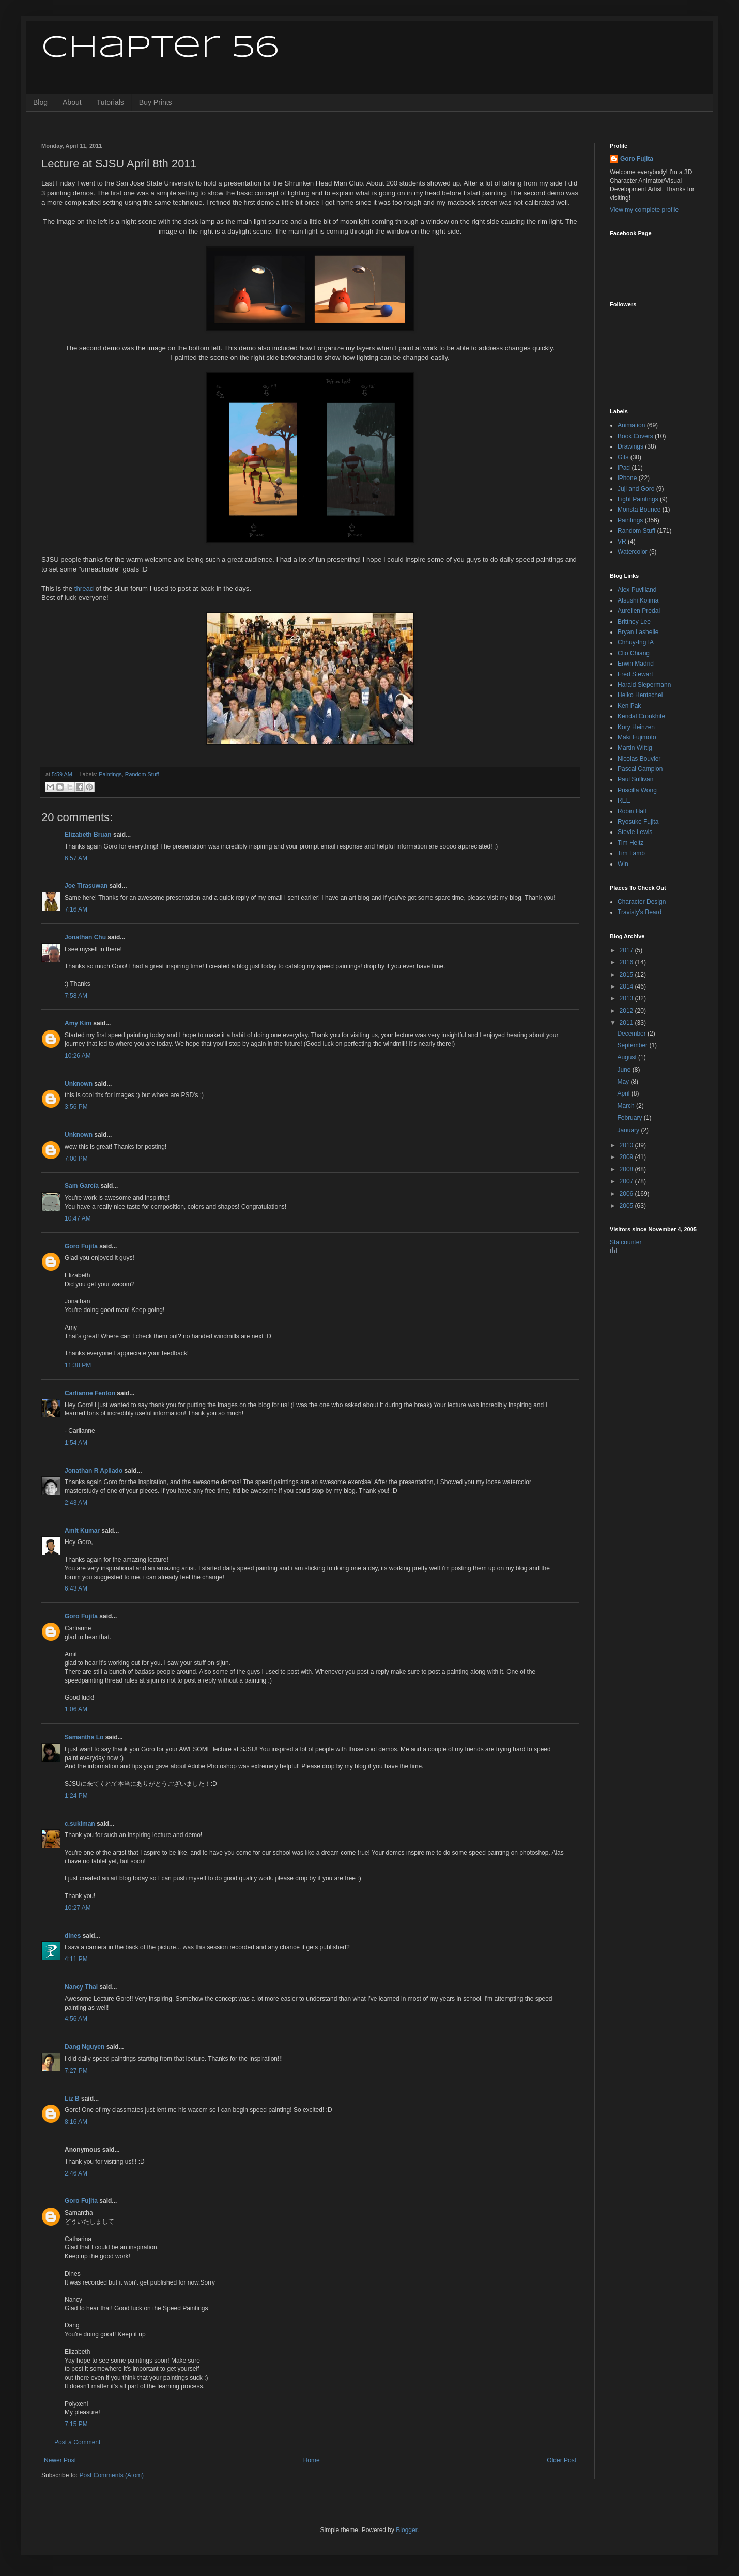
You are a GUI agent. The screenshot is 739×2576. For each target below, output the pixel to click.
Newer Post (60, 2460)
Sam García (82, 1186)
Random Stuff (142, 774)
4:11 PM (76, 1959)
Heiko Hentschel (640, 695)
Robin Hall (632, 811)
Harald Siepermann (644, 684)
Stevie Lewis (635, 832)
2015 (627, 974)
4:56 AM (76, 2019)
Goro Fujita (81, 1246)
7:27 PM (76, 2070)
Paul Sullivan (635, 779)
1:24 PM (76, 1795)
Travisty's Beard (639, 912)
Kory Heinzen (636, 727)
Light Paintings (638, 499)
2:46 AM (76, 2173)
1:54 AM (76, 1442)
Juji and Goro (636, 488)
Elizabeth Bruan (88, 834)
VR (622, 541)
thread (84, 588)
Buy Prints (155, 102)
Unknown (79, 1083)
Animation (631, 425)
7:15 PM (76, 2424)
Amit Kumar (82, 1530)
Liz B (72, 2098)
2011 (627, 1022)
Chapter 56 (160, 48)
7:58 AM (76, 995)
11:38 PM (78, 1365)
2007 (627, 1181)
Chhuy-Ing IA (636, 642)
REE (624, 800)
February (630, 1117)
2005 (627, 1205)
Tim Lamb (631, 853)
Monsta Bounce (639, 509)
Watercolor (633, 552)
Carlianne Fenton (90, 1393)
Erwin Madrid (636, 663)
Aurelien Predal (639, 610)
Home (311, 2460)
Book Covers (635, 436)
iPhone (627, 478)
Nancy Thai (81, 1987)
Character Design (642, 901)
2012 (627, 1010)
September (633, 1045)
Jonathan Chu (85, 937)
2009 (627, 1157)
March (626, 1105)
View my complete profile (644, 209)
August (627, 1057)
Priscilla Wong (637, 790)
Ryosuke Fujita (638, 821)
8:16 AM (76, 2121)
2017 (627, 950)
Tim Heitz (630, 842)
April (624, 1093)
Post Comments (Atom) (111, 2475)
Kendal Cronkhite (641, 716)
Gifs (623, 457)
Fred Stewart (635, 674)
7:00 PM (76, 1158)
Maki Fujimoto (637, 737)
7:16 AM (76, 909)
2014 (627, 986)
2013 (627, 998)
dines (73, 1935)
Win (623, 864)
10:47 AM (78, 1218)
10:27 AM (78, 1907)
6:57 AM (76, 858)
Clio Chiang (634, 653)
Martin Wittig (635, 747)
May (623, 1081)
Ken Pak (629, 705)
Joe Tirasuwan (86, 885)
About (72, 102)
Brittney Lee (634, 621)
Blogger (406, 2530)
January (629, 1130)
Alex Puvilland (637, 589)
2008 (627, 1169)
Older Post (561, 2460)
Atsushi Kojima (638, 600)
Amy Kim (78, 1023)
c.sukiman (80, 1823)
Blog (40, 102)
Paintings (110, 774)
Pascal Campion (640, 769)
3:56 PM (76, 1106)
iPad (624, 467)
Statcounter (625, 1242)
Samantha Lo (84, 1737)
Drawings (630, 446)
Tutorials (110, 102)
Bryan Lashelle (638, 632)
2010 (627, 1145)
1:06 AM (76, 1709)
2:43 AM (76, 1502)
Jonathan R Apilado (93, 1470)
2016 (627, 962)
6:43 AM (76, 1588)
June (624, 1069)
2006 (627, 1193)
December (632, 1033)
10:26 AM (78, 1055)
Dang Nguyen (84, 2046)
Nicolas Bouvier (639, 758)
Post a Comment (77, 2442)
